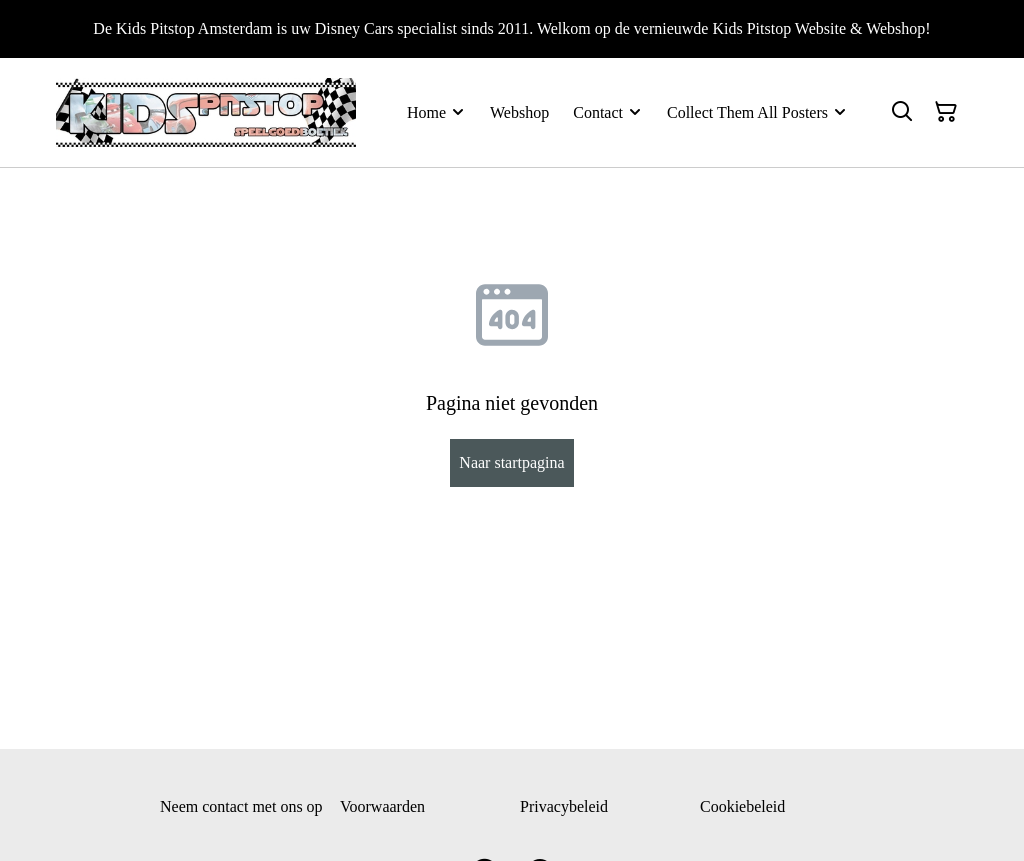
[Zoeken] (902, 112)
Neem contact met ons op (241, 806)
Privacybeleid (564, 806)
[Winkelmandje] (946, 112)
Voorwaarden (382, 806)
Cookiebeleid (742, 806)
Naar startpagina (511, 462)
